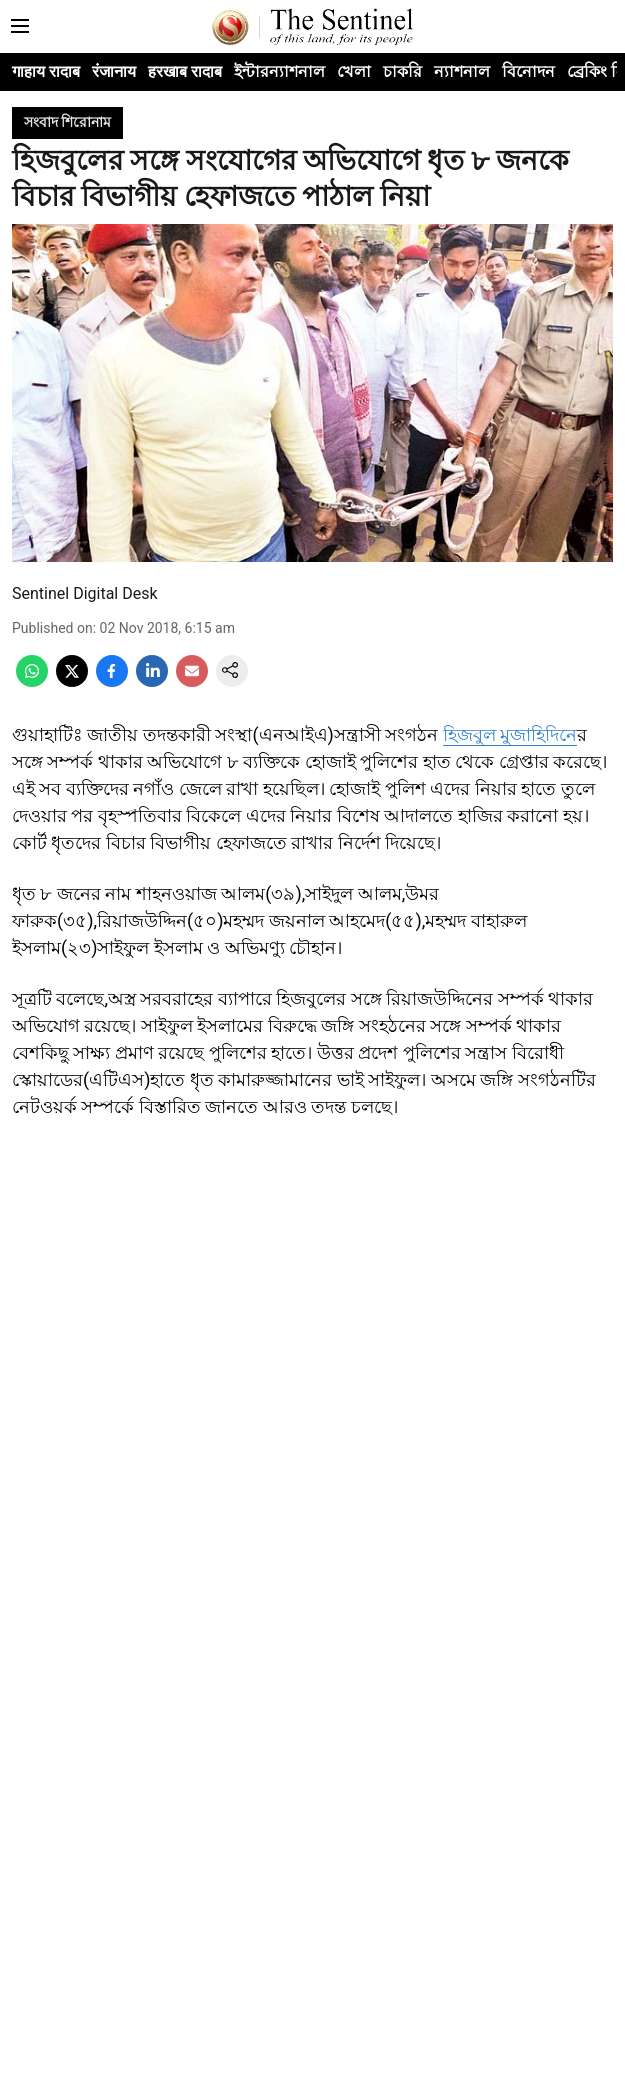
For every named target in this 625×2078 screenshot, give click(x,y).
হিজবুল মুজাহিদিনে (510, 734)
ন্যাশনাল (462, 71)
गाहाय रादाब (46, 71)
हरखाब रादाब (185, 71)
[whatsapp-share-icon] (32, 681)
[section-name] (67, 121)
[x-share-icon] (72, 681)
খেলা (354, 71)
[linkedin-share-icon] (152, 681)
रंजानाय (114, 71)
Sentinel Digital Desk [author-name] (85, 593)
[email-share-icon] (192, 681)
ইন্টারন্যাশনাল (279, 71)
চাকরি (402, 71)
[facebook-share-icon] (112, 681)
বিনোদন (528, 71)
